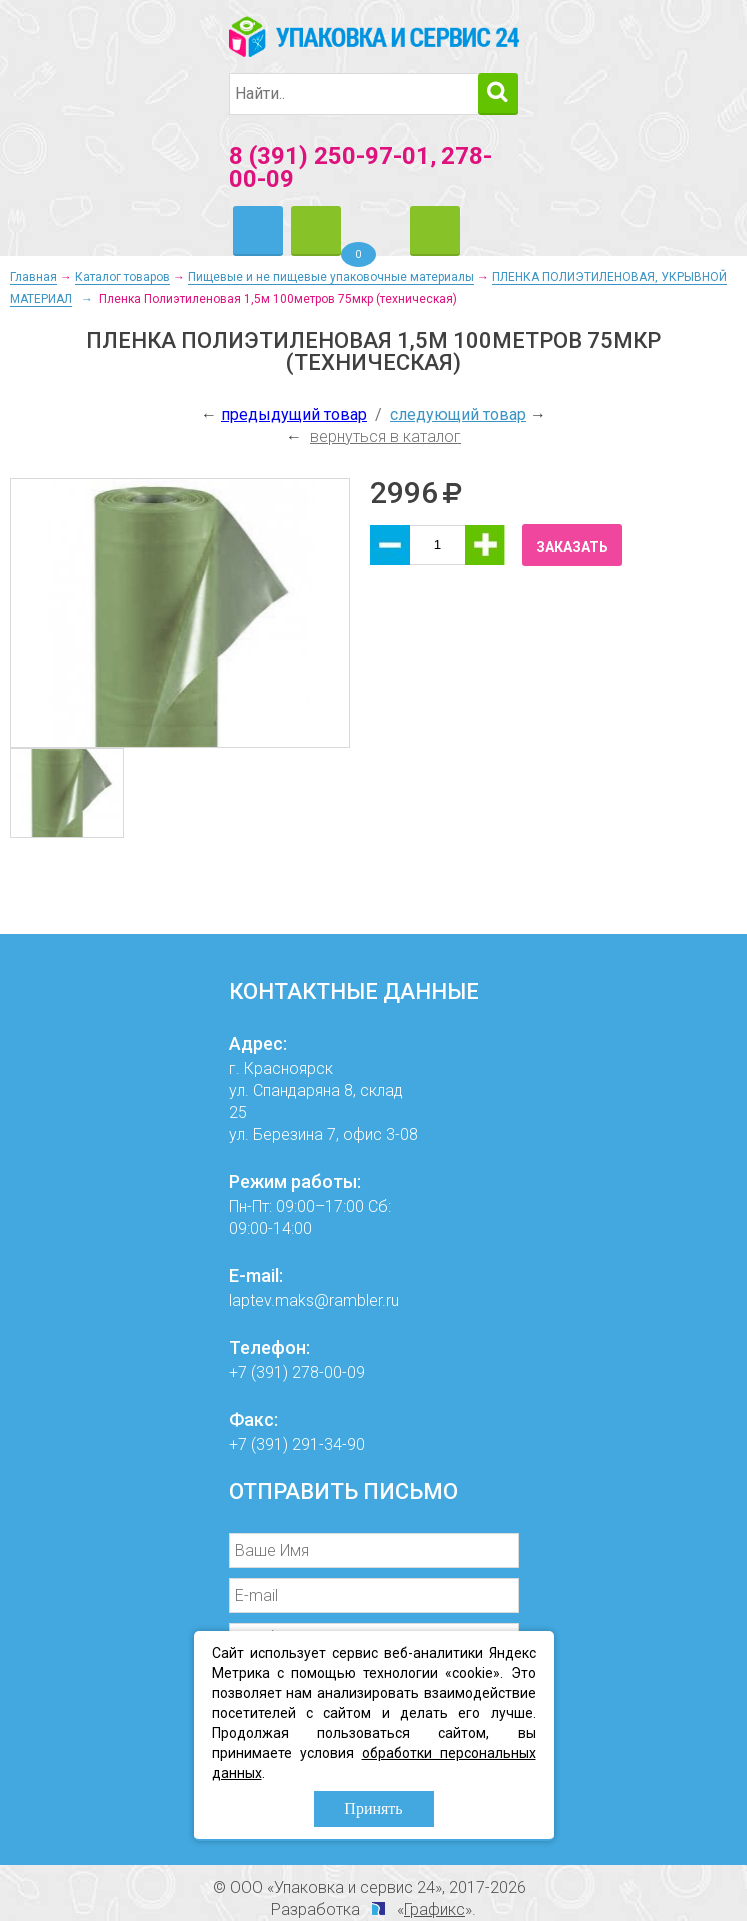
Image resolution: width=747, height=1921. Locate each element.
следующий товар (458, 414)
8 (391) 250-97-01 (329, 156)
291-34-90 (328, 1444)
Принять (373, 1808)
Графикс (434, 1909)
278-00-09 (328, 1372)
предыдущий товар (294, 414)
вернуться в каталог (385, 436)
